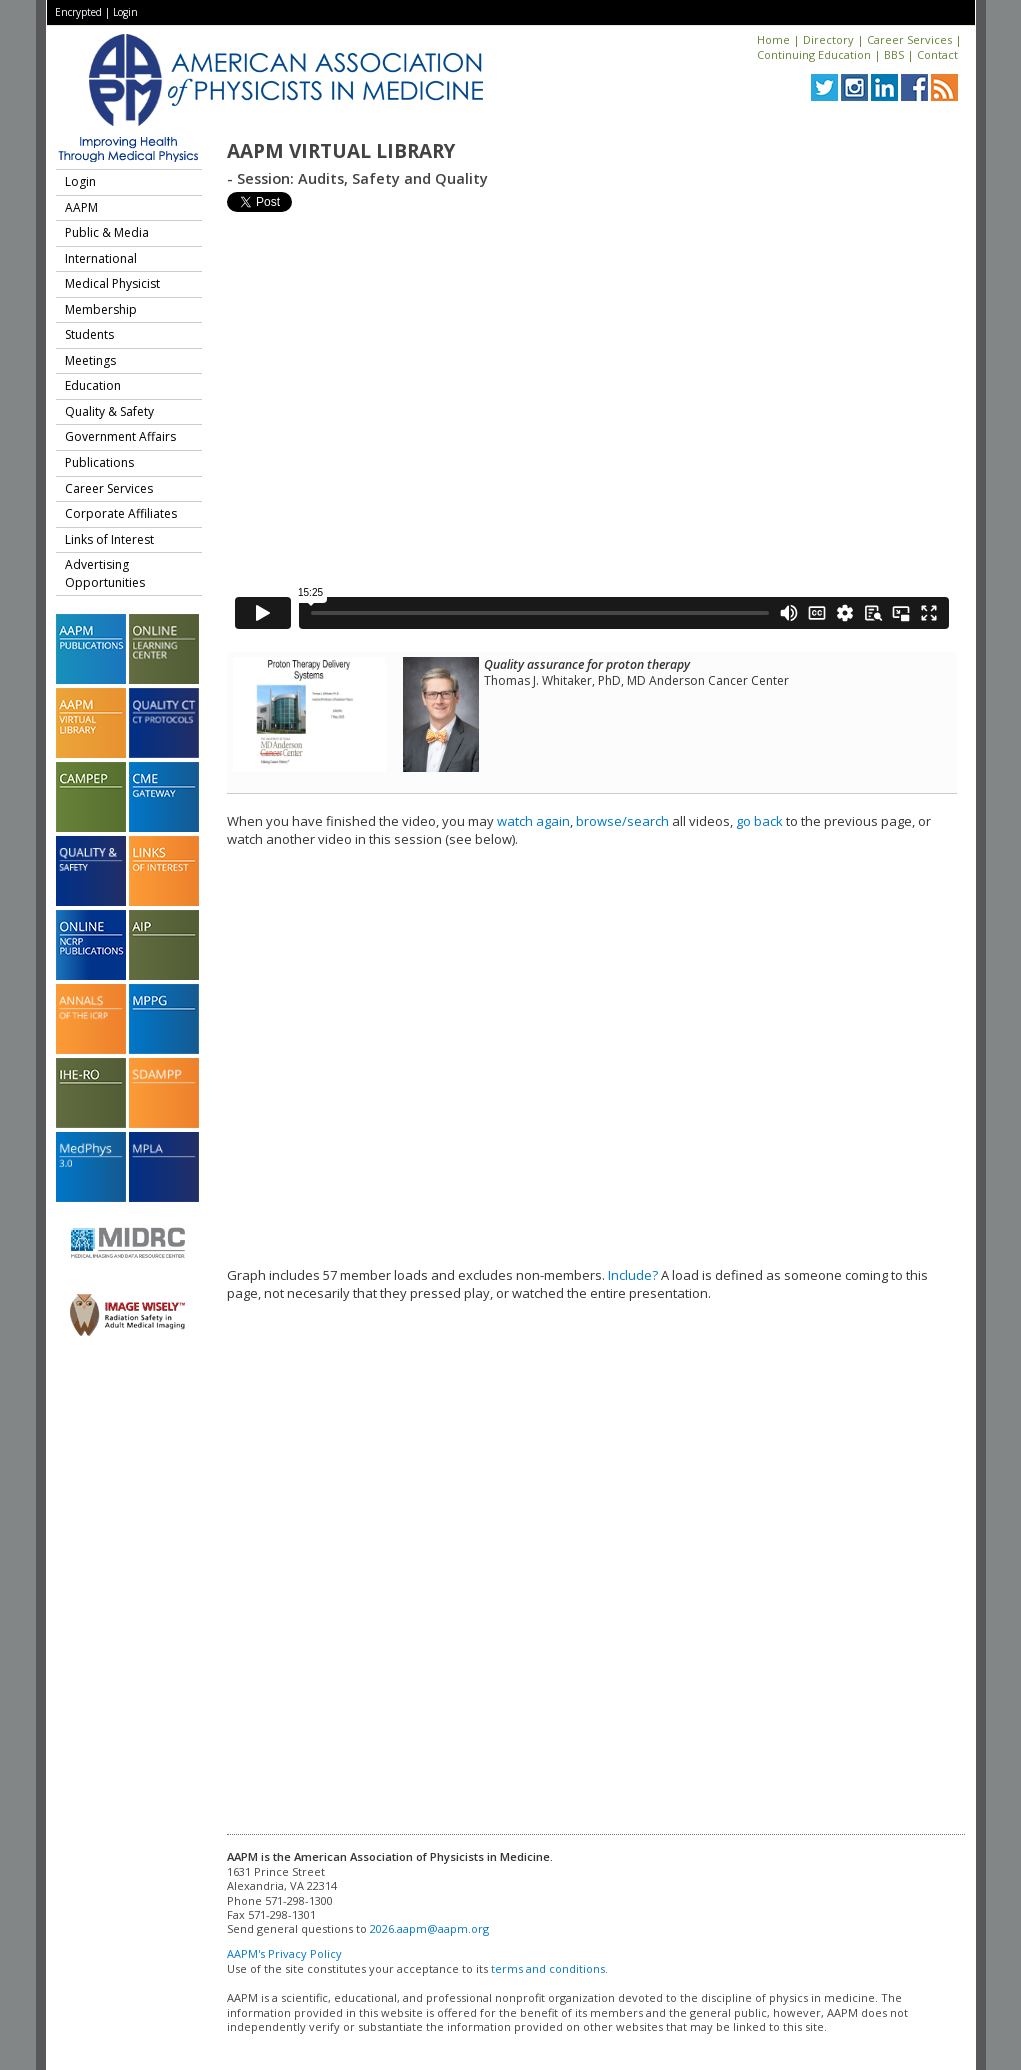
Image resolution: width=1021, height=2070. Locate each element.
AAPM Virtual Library (341, 151)
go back (759, 821)
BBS (894, 54)
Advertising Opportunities (105, 573)
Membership (101, 309)
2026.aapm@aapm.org (429, 1928)
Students (89, 334)
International (101, 258)
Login (125, 12)
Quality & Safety (109, 411)
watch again (533, 821)
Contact (937, 54)
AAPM (81, 207)
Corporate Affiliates (121, 513)
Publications (99, 462)
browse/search (622, 821)
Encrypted (78, 12)
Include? (633, 1275)
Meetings (90, 360)
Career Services (909, 39)
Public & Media (107, 232)
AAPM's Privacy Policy (284, 1953)
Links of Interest (109, 539)
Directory (828, 39)
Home (773, 39)
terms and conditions (548, 1968)
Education (93, 385)
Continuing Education (814, 54)
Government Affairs (120, 436)
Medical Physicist (112, 283)
